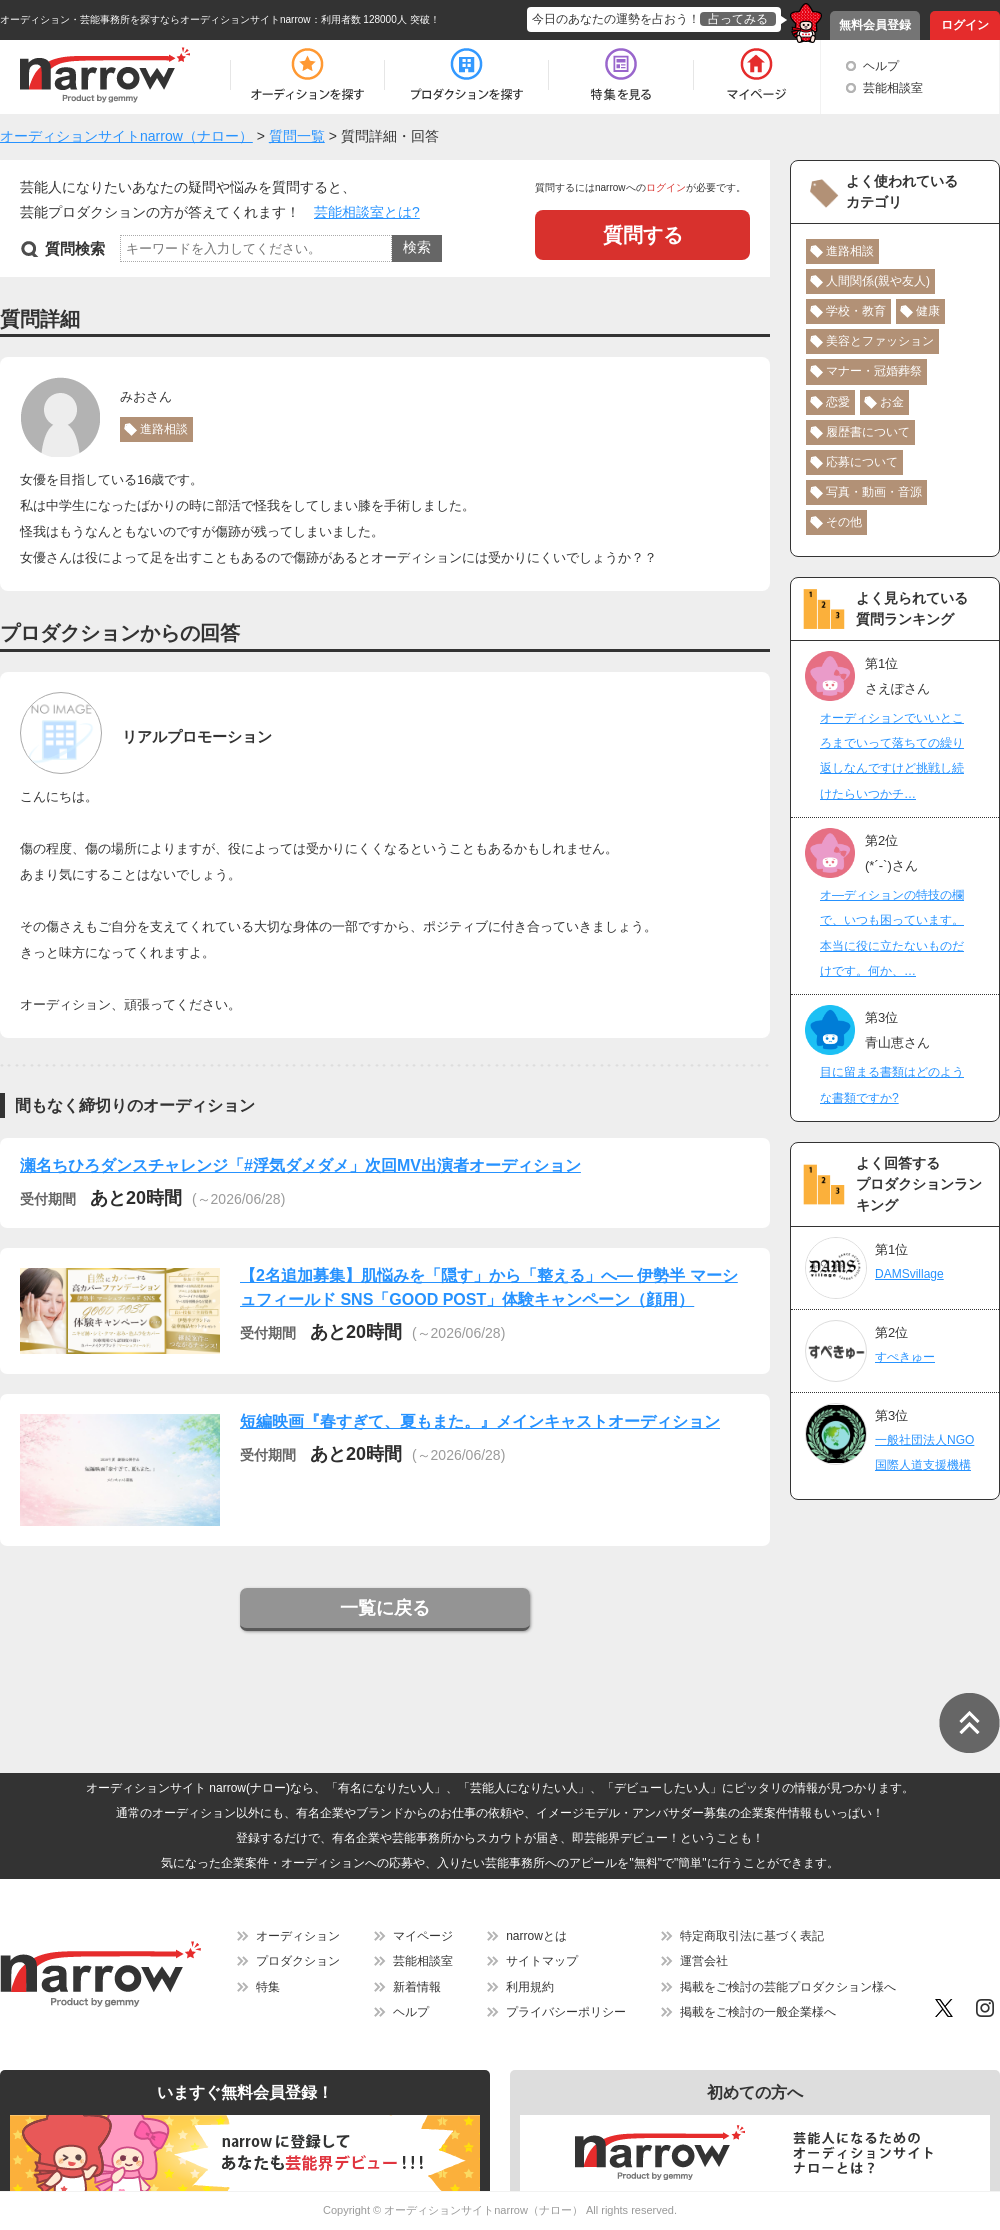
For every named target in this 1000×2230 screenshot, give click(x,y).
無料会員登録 (875, 25)
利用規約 (530, 1987)
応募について (862, 462)
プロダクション (298, 1961)
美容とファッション (880, 341)
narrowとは (536, 1936)
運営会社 (704, 1961)
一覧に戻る (385, 1608)
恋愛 (838, 402)
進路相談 (164, 429)
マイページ (423, 1936)
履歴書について (868, 432)
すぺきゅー (905, 1357)
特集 (268, 1987)
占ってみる (738, 19)
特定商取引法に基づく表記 (752, 1936)
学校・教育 (856, 311)
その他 (844, 522)
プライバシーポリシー (566, 2012)
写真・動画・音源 (874, 492)
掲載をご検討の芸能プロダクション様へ (788, 1987)
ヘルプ (881, 66)
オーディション (298, 1936)
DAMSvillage (909, 1274)
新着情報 (417, 1987)
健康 (928, 311)
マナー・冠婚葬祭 (874, 371)
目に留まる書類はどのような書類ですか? (892, 1084)
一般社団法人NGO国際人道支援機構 (924, 1452)
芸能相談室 (893, 88)
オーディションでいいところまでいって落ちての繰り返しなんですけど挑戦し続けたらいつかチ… (892, 756)
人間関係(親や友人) (878, 281)
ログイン (965, 25)
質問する (643, 235)
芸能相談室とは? (367, 212)
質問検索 (75, 248)
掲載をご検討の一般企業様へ (758, 2012)
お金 (892, 402)
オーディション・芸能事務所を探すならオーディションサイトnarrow (155, 19)
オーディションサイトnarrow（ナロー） (483, 2210)
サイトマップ (542, 1961)
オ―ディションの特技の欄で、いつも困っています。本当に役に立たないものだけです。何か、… (892, 933)
